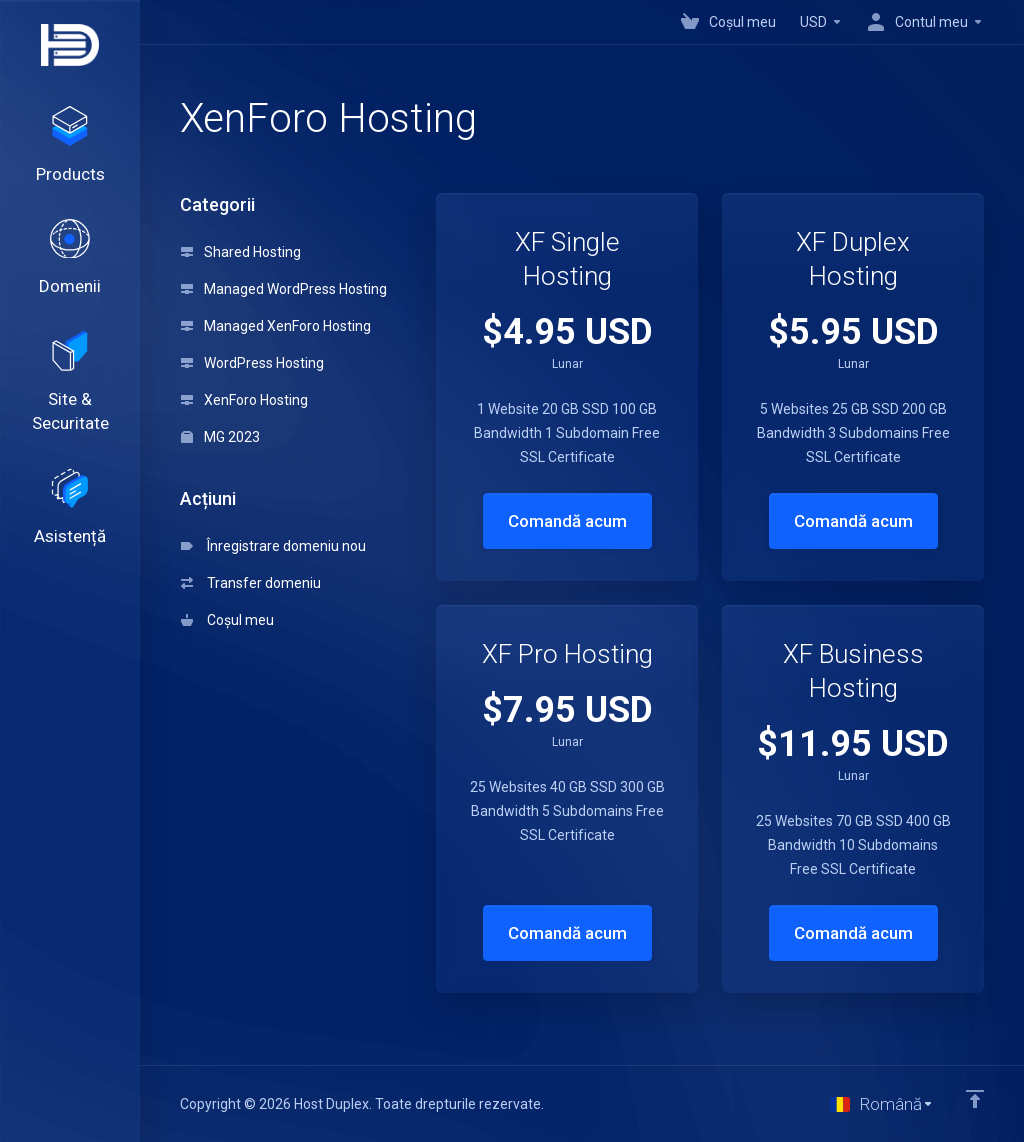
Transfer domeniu (251, 583)
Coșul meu (227, 620)
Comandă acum (567, 521)
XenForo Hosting (244, 400)
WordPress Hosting (252, 363)
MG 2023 (220, 437)
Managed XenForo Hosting (276, 326)
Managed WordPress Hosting (284, 289)
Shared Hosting (241, 252)
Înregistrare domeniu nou (273, 546)
